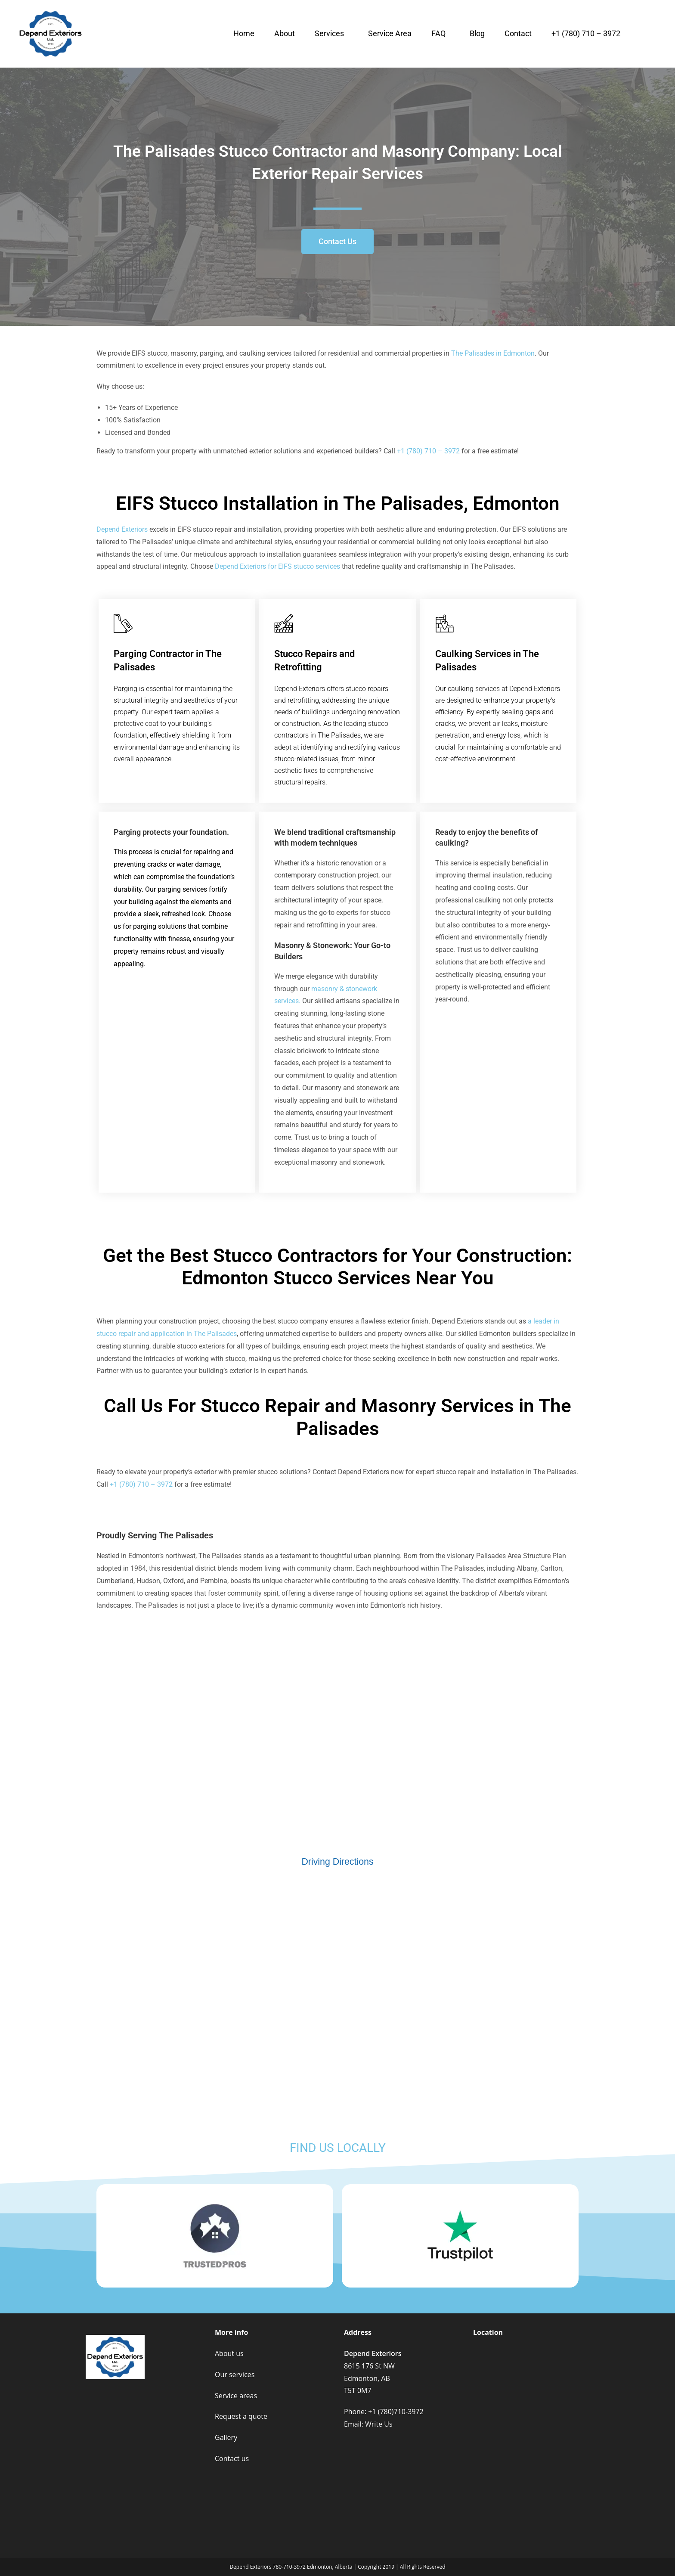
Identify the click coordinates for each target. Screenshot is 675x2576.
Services (329, 33)
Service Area (390, 33)
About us (229, 2353)
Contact (518, 33)
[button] (331, 33)
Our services (234, 2374)
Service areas (236, 2395)
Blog (477, 33)
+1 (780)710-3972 (396, 2411)
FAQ (438, 33)
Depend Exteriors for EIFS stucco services (277, 566)
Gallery (226, 2437)
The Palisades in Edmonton (493, 353)
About (284, 33)
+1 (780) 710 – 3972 (585, 33)
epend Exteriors (122, 529)
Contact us (232, 2458)
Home (243, 33)
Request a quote (241, 2416)
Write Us (378, 2424)
